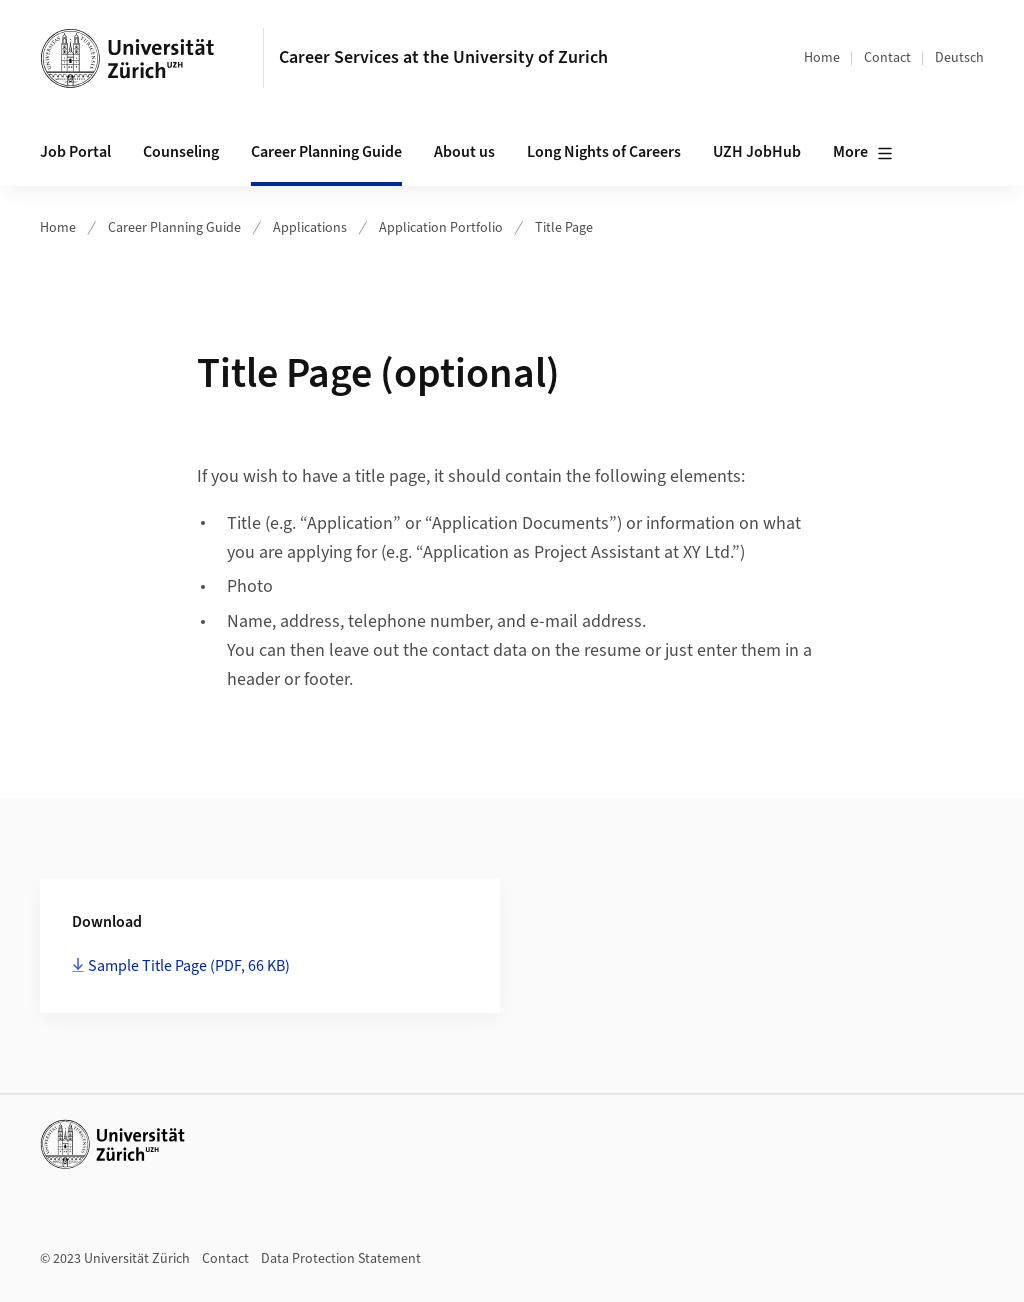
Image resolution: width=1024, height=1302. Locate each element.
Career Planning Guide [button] (326, 152)
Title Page (564, 228)
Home (822, 58)
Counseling (181, 152)
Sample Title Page (189, 966)
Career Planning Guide (174, 228)
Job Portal (75, 152)
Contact (887, 58)
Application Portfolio (441, 228)
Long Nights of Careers (604, 152)
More (863, 153)
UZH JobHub (757, 152)
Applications (310, 228)
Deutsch (959, 58)
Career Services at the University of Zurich (443, 57)
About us (464, 152)
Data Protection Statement (341, 1259)
